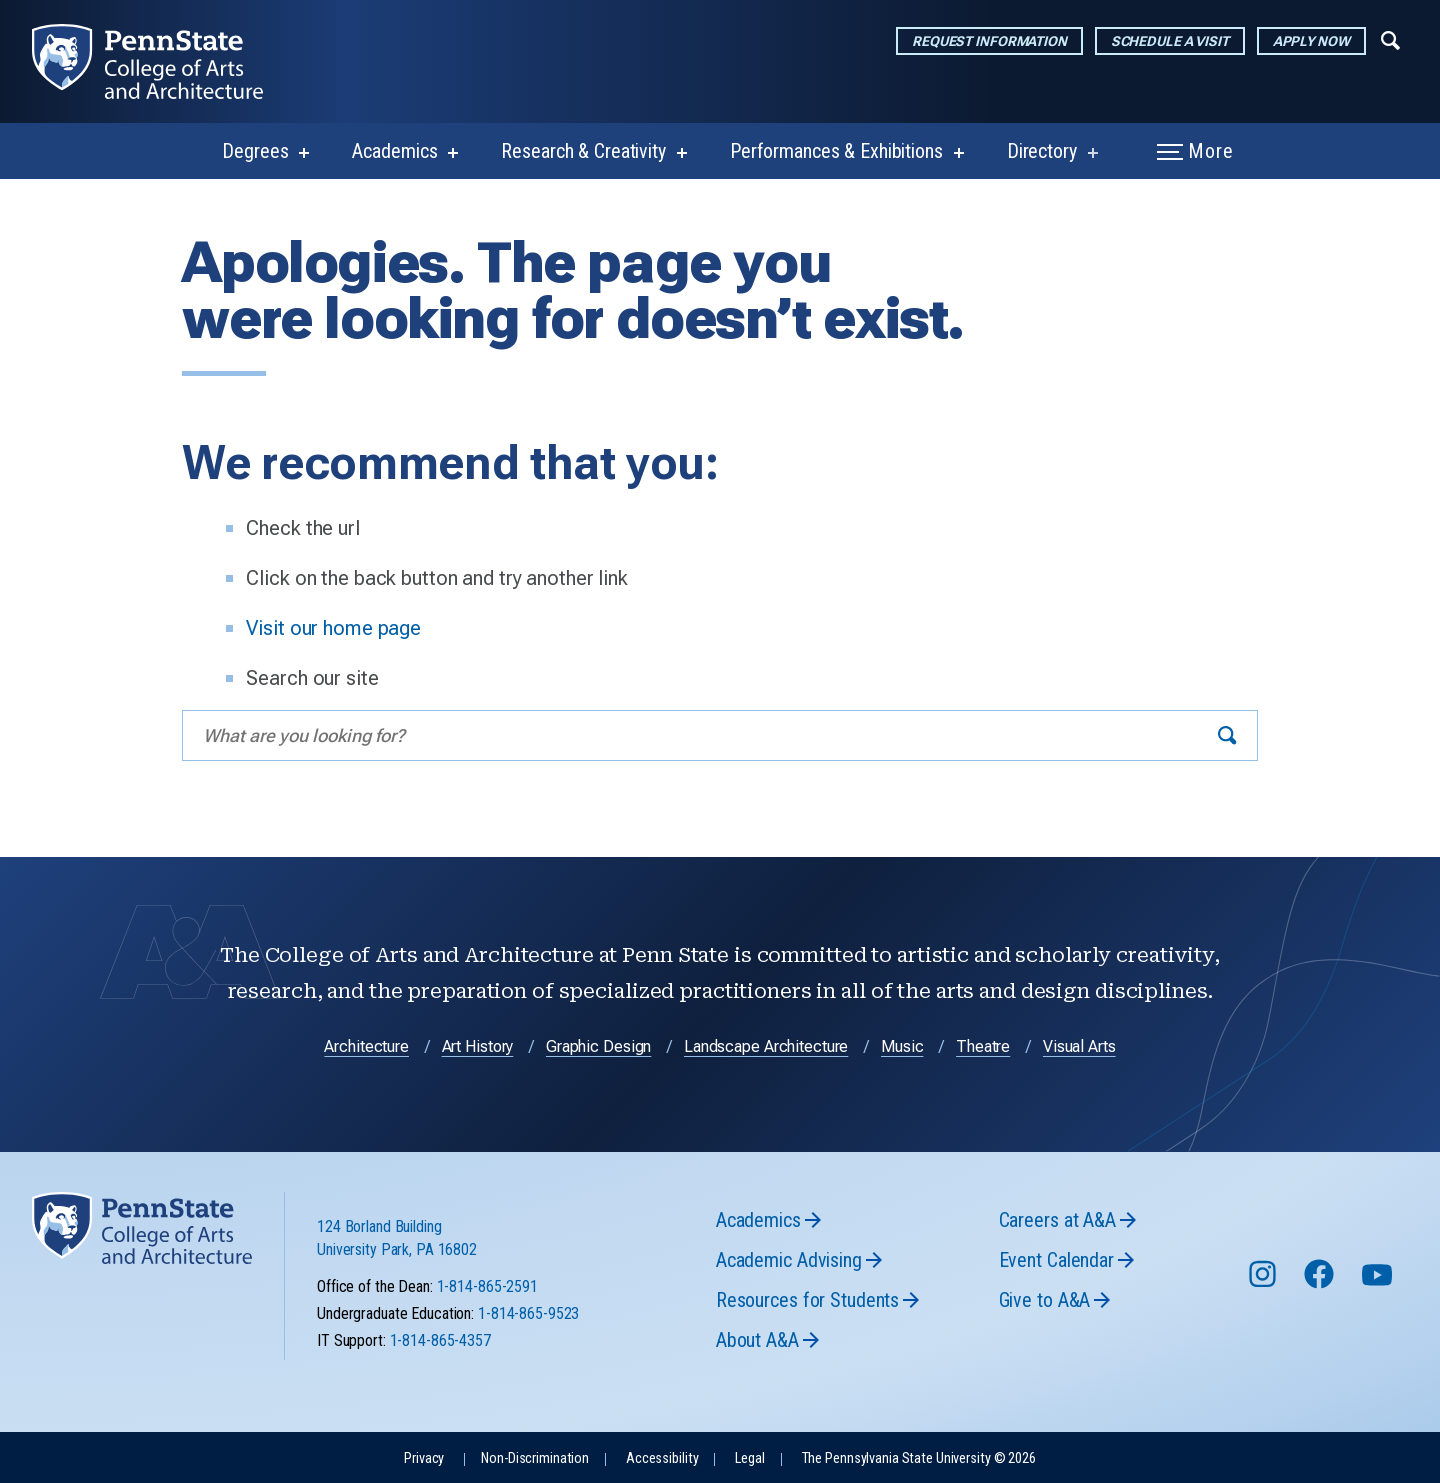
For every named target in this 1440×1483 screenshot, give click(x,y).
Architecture (366, 1046)
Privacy (424, 1458)
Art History (478, 1046)
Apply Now (1311, 41)
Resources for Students (807, 1300)
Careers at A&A (1057, 1220)
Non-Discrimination (535, 1458)
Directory (1042, 151)
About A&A (757, 1340)
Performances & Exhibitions (836, 151)
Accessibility (662, 1458)
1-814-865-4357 (440, 1340)
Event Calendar (1056, 1260)
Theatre (983, 1046)
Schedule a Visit (1170, 41)
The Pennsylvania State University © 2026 (919, 1458)
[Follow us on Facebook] (1321, 1283)
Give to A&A (1045, 1300)
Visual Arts (1079, 1046)
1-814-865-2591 (487, 1286)
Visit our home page (333, 628)
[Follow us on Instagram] (1264, 1283)
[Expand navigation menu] (1390, 39)
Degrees (255, 151)
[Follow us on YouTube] (1379, 1283)
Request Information (989, 41)
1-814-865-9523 (528, 1313)
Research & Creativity (583, 151)
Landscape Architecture (766, 1046)
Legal (749, 1458)
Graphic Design (598, 1046)
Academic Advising (789, 1260)
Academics (394, 151)
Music (902, 1046)
